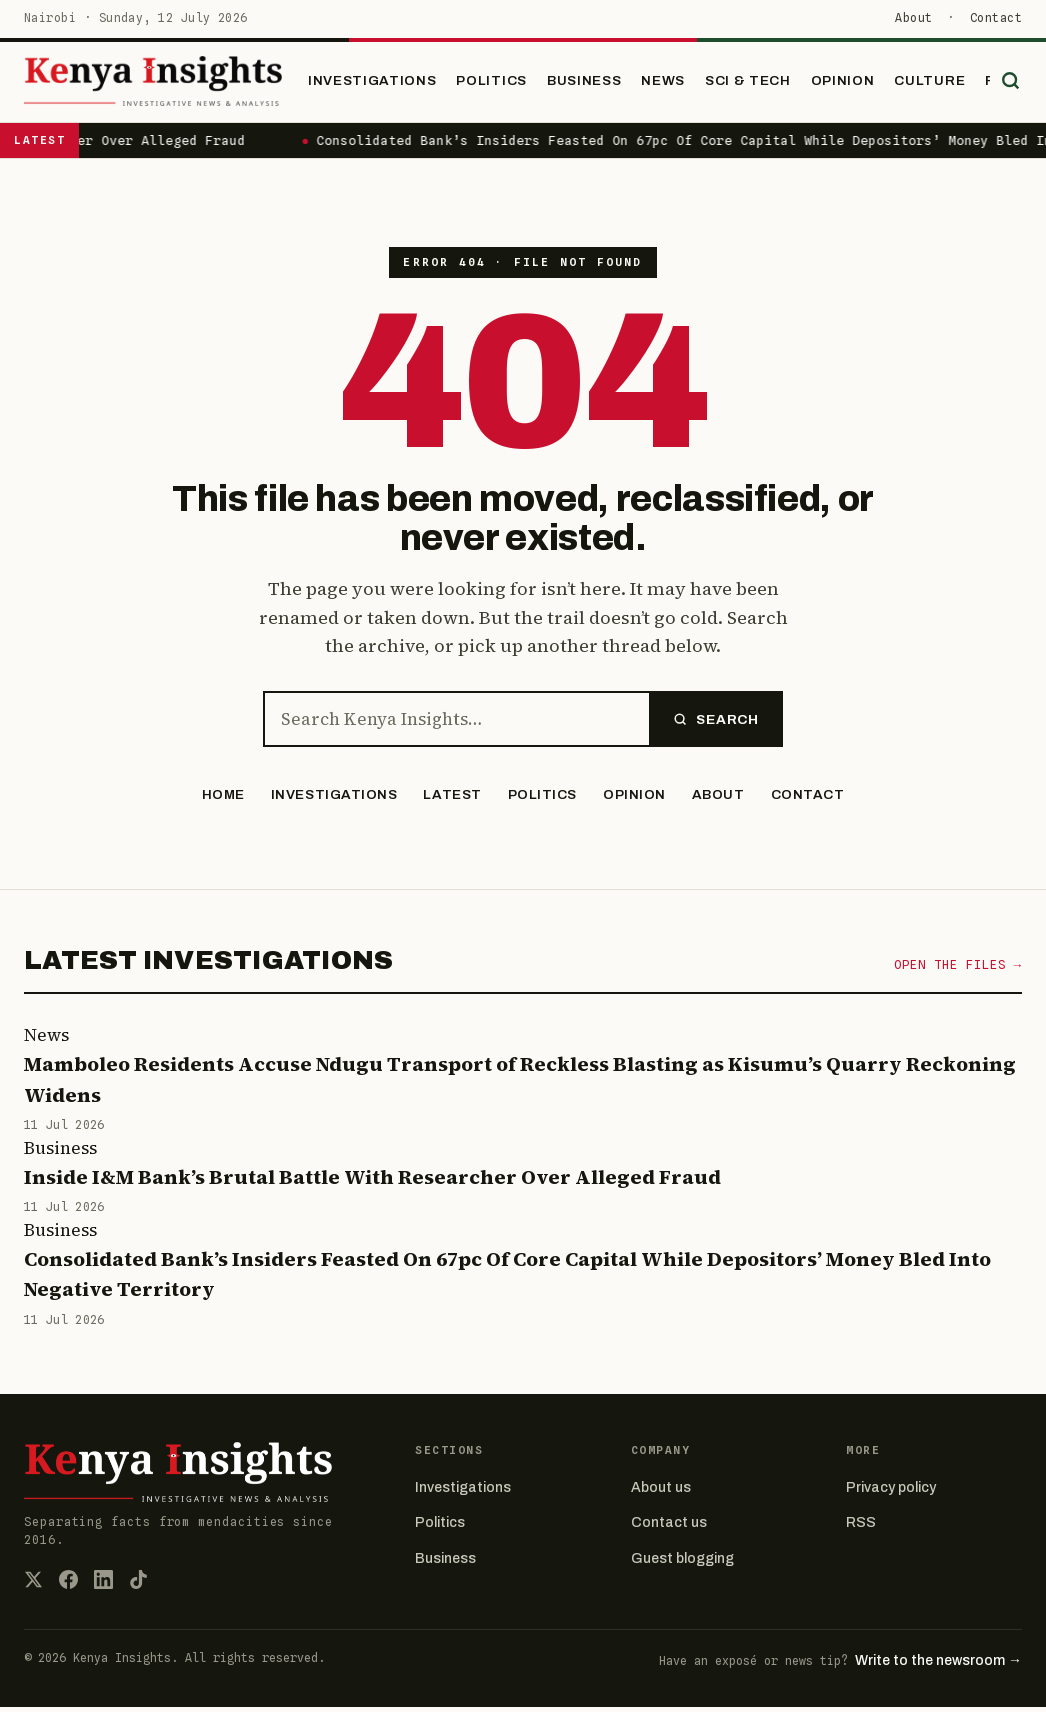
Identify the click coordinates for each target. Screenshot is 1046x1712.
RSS (861, 1527)
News (687, 82)
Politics (516, 82)
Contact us (669, 1527)
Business (608, 82)
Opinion (867, 82)
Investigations (396, 82)
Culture (954, 82)
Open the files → (958, 969)
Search (716, 723)
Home (223, 799)
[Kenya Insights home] (173, 85)
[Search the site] (456, 724)
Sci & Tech (772, 82)
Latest (452, 799)
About (913, 18)
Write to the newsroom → (938, 1664)
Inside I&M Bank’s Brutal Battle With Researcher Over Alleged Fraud (372, 1181)
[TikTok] (138, 1583)
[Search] (1006, 84)
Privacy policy (891, 1492)
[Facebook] (68, 1583)
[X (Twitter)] (33, 1583)
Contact (996, 18)
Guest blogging (682, 1562)
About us (661, 1492)
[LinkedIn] (103, 1583)
